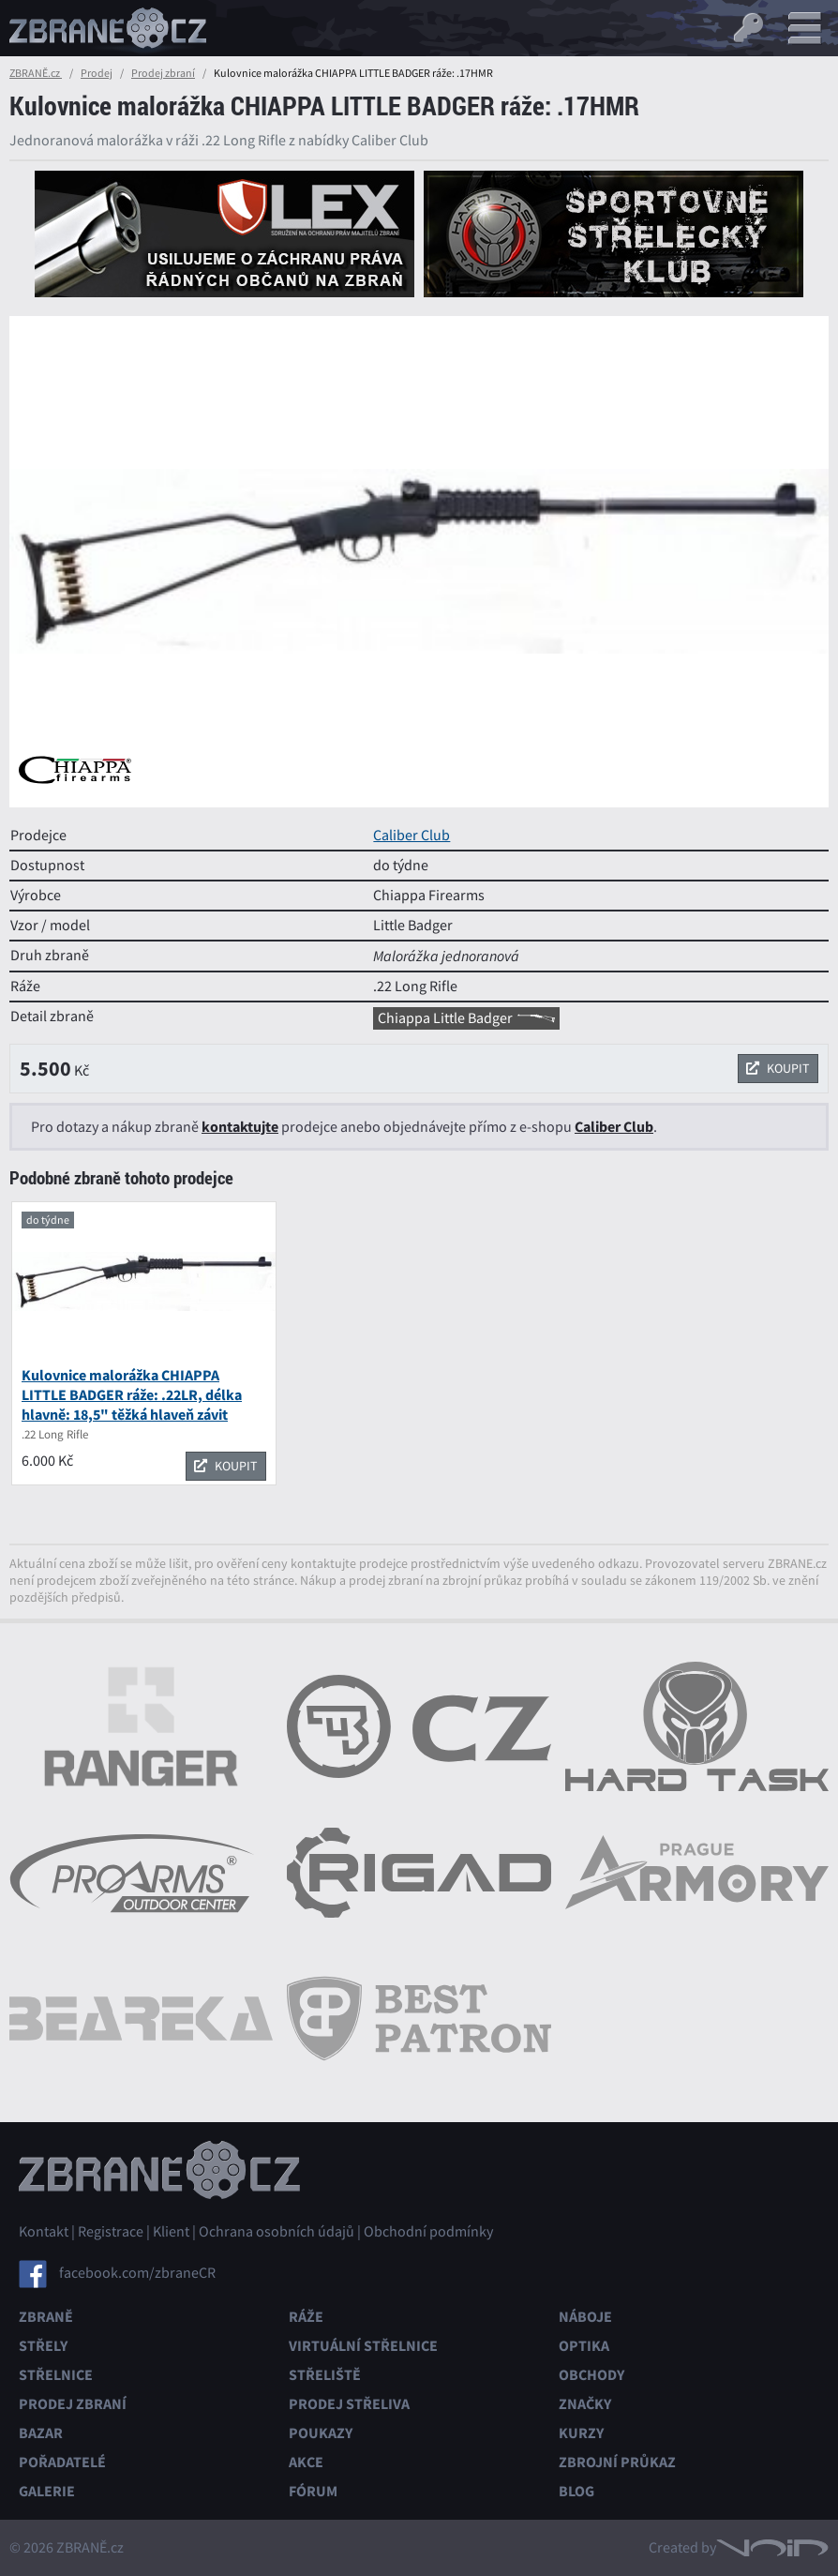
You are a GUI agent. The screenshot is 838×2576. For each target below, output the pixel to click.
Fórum (313, 2491)
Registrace (110, 2231)
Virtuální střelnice (363, 2346)
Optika (584, 2346)
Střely (43, 2346)
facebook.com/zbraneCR (137, 2273)
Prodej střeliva (349, 2404)
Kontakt (43, 2231)
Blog (576, 2491)
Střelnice (56, 2375)
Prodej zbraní (163, 73)
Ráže (306, 2317)
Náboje (585, 2317)
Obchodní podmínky (428, 2231)
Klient (171, 2231)
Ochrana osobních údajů (276, 2231)
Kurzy (581, 2433)
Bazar (41, 2433)
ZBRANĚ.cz (35, 73)
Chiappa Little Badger (466, 1018)
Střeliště (325, 2375)
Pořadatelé (62, 2462)
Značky (585, 2404)
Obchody (591, 2375)
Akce (306, 2462)
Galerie (47, 2491)
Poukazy (320, 2433)
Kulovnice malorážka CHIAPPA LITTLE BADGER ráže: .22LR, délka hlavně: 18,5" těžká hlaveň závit (132, 1394)
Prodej (96, 73)
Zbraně (46, 2317)
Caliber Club (411, 835)
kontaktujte (240, 1127)
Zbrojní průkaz (617, 2462)
